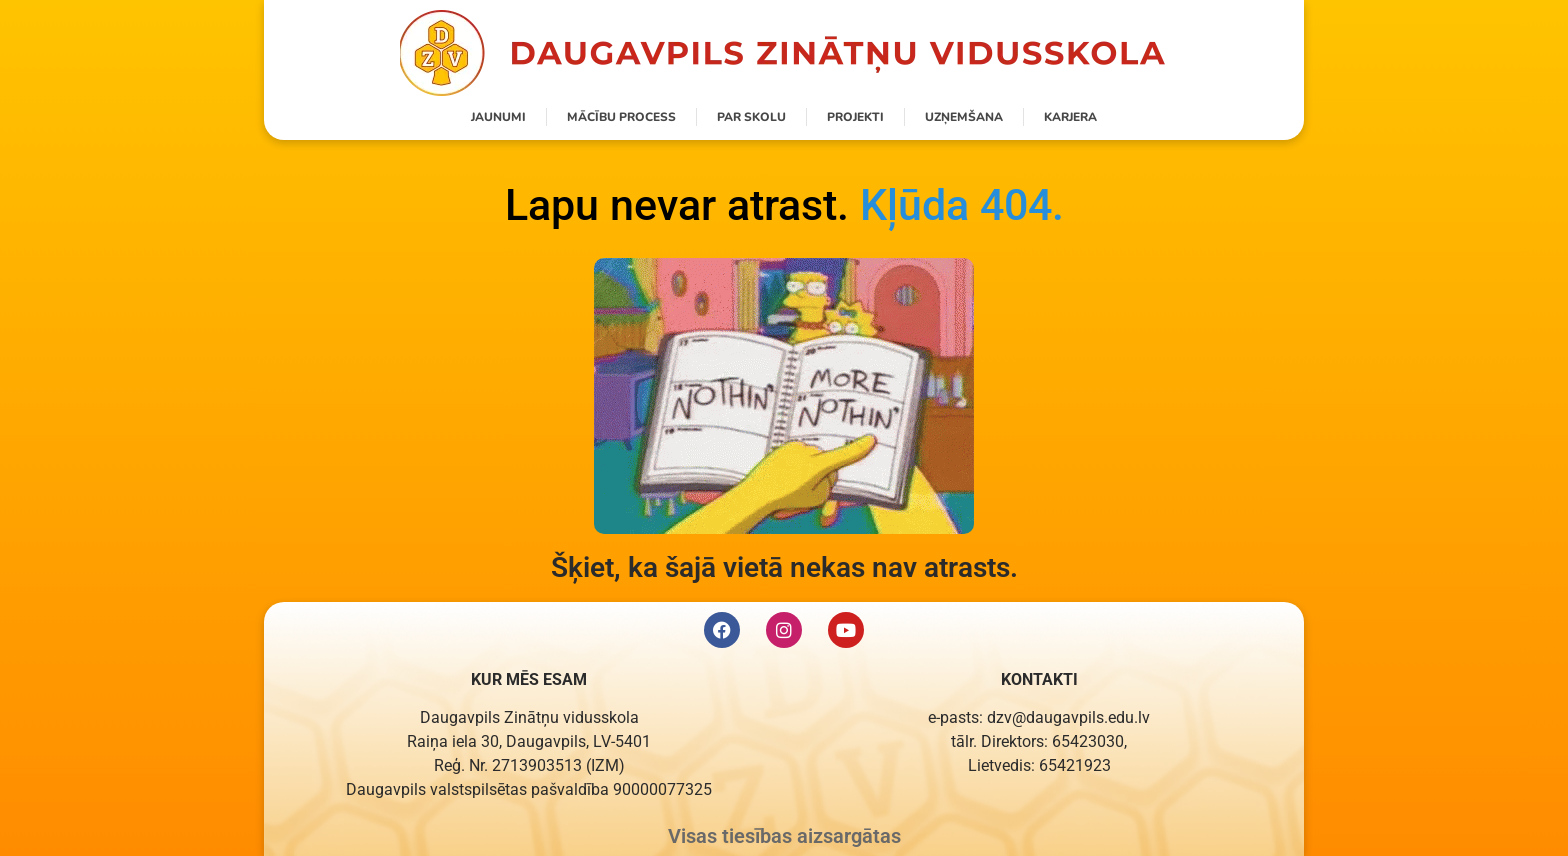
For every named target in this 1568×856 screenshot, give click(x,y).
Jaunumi (498, 117)
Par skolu (751, 117)
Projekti (855, 117)
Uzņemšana (964, 117)
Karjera (1070, 117)
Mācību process (621, 117)
